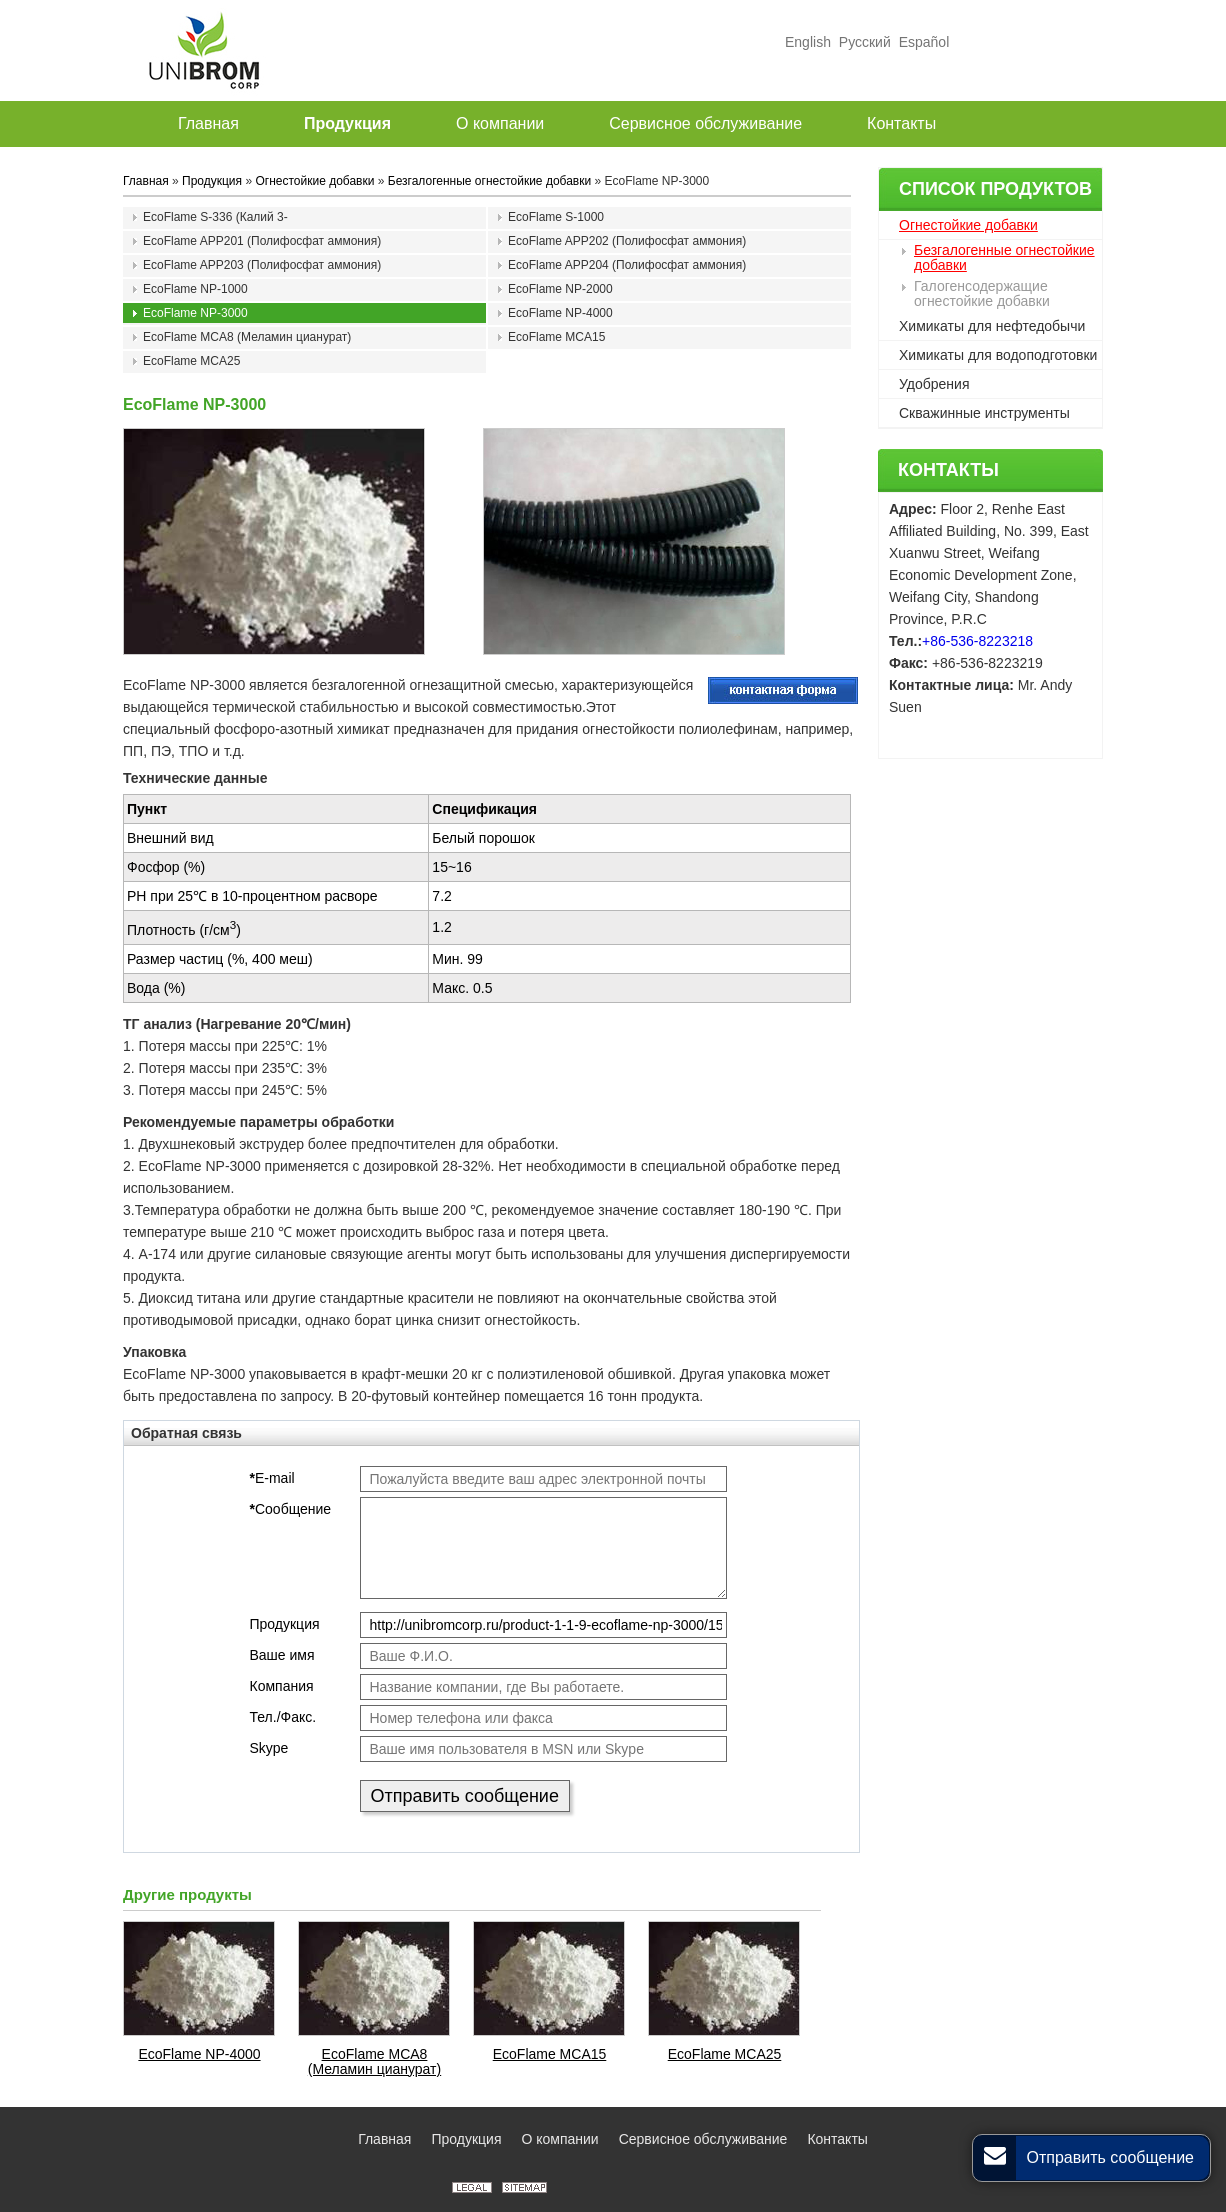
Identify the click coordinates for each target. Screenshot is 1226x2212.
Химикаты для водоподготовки (998, 355)
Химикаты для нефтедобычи (992, 326)
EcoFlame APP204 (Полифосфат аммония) (627, 265)
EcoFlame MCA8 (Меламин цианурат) (247, 337)
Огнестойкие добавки (968, 225)
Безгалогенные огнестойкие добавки (1004, 257)
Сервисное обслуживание (703, 2139)
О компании (559, 2139)
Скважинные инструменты (984, 413)
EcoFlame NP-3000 (195, 313)
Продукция (212, 181)
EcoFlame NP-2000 (560, 289)
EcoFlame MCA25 (191, 361)
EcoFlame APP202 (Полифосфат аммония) (627, 241)
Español (922, 42)
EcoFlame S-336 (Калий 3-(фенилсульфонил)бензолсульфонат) (248, 218)
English (808, 42)
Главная (146, 181)
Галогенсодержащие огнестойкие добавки (982, 293)
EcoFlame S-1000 (556, 217)
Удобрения (934, 384)
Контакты (948, 470)
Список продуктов (995, 189)
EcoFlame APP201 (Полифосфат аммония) (262, 241)
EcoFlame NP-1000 (195, 289)
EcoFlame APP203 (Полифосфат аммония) (262, 265)
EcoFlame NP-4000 (560, 313)
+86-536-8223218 (977, 641)
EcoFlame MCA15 (556, 337)
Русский (865, 42)
